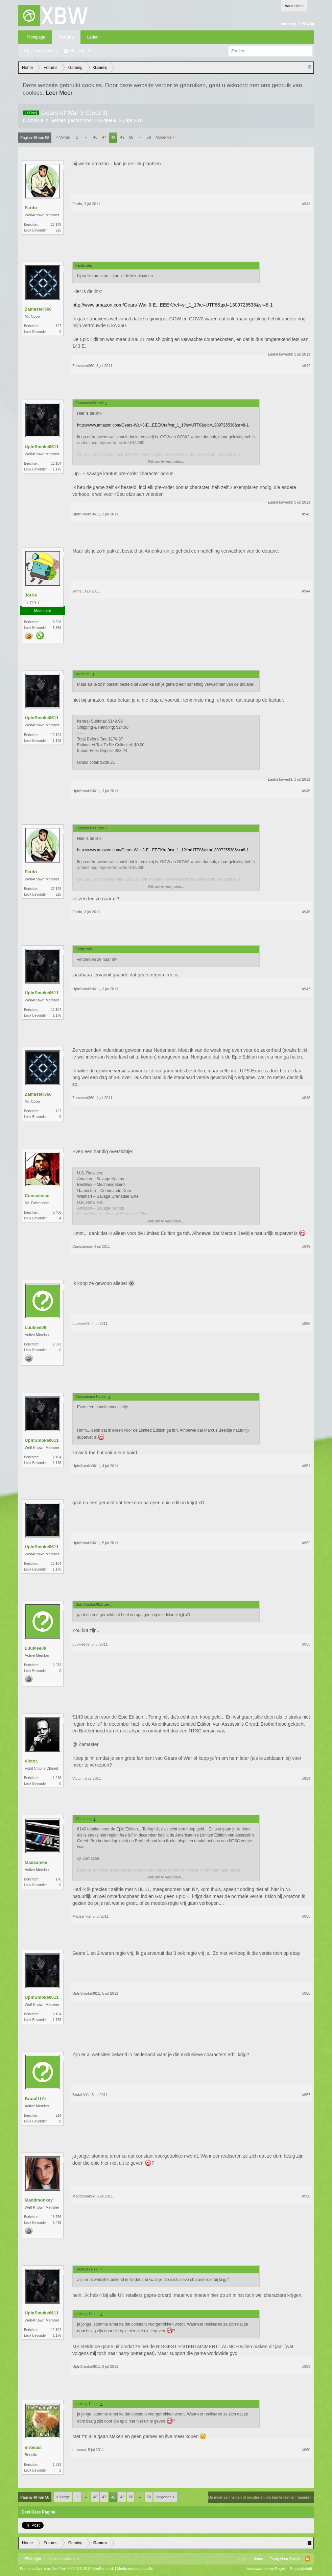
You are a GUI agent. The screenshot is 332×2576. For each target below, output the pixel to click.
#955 (306, 1916)
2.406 (57, 1212)
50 (131, 137)
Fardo (31, 207)
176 (58, 1879)
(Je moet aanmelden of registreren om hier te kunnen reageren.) (261, 2497)
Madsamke (36, 1862)
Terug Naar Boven (285, 2559)
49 (122, 137)
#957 (306, 2095)
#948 (306, 1098)
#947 (306, 989)
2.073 (57, 1344)
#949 (306, 1246)
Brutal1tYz (35, 2098)
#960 (306, 2450)
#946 (306, 912)
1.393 (57, 2464)
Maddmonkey (39, 2200)
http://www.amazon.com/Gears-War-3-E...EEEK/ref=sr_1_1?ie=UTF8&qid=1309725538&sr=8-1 (172, 305)
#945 (306, 791)
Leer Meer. (60, 92)
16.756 (56, 2217)
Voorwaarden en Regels (266, 2569)
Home (258, 2559)
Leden (92, 37)
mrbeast (33, 2447)
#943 (306, 514)
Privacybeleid (301, 2569)
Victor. (31, 1761)
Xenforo (72, 2559)
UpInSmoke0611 (41, 446)
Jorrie (31, 595)
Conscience (37, 1195)
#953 (306, 1644)
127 (58, 326)
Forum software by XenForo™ (67, 2569)
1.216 (57, 1778)
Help (242, 2559)
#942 (306, 366)
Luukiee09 (106, 120)
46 (95, 137)
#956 (306, 1993)
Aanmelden (294, 6)
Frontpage (36, 37)
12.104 (56, 463)
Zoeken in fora (44, 50)
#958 (306, 2196)
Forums (66, 37)
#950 (306, 1323)
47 (104, 137)
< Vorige (63, 137)
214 (58, 2115)
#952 (306, 1543)
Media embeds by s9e (135, 2569)
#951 (306, 1466)
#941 (306, 204)
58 (149, 137)
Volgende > (165, 137)
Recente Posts (83, 50)
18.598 (56, 622)
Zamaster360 (38, 309)
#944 (306, 591)
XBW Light (32, 2559)
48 (113, 138)
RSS (307, 2558)
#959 (306, 2366)
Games (58, 120)
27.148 (56, 224)
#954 (306, 1778)
